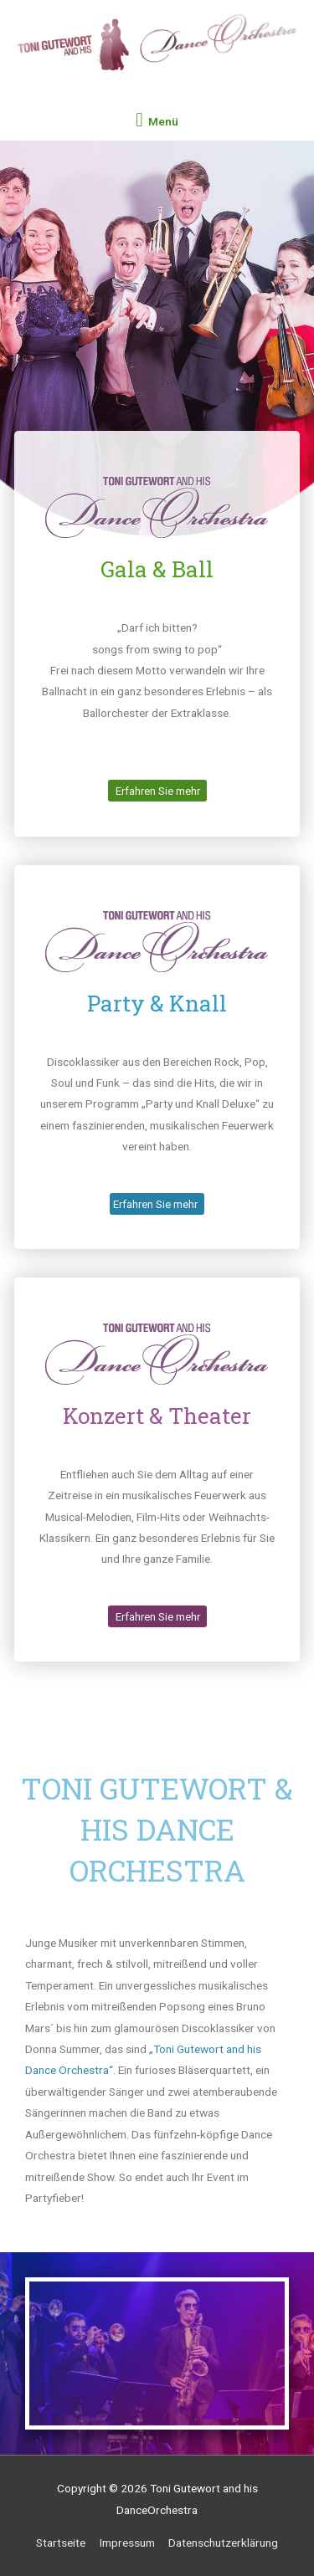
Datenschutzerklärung (223, 2542)
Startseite (60, 2542)
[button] (157, 790)
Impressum (127, 2542)
